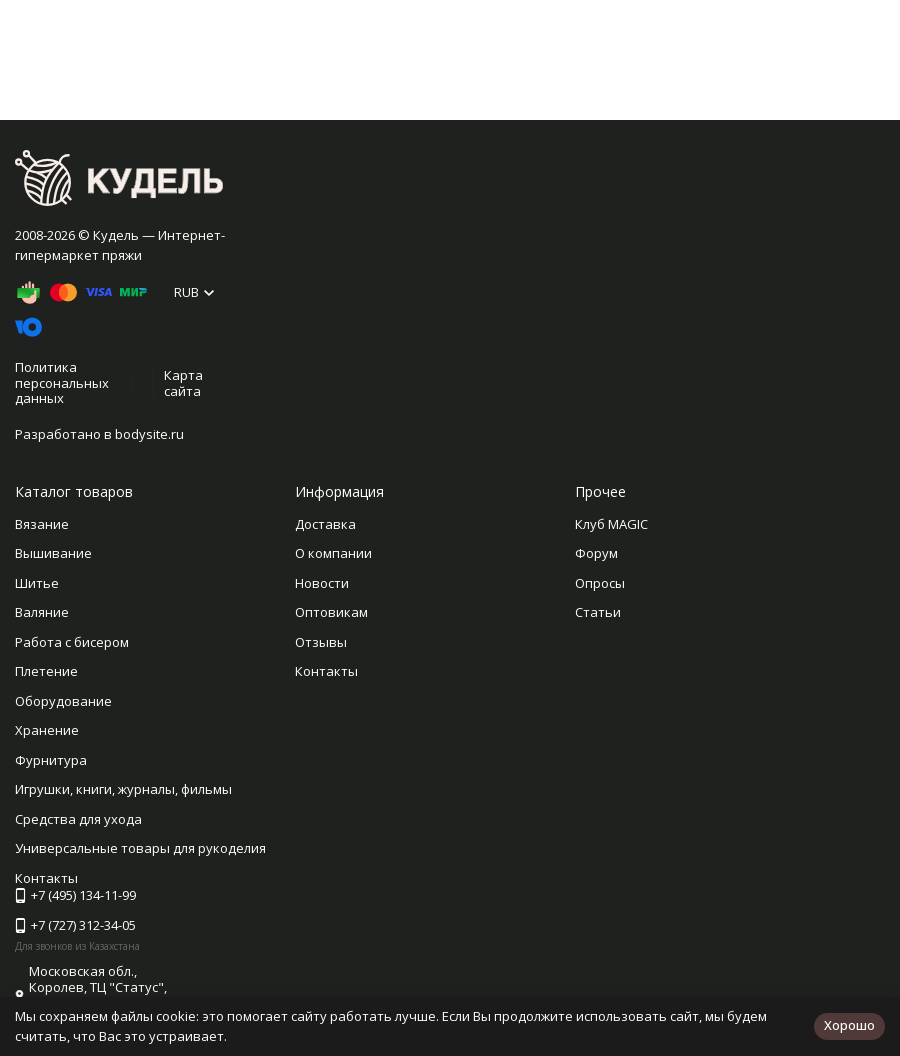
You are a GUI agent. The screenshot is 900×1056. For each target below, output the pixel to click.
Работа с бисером (72, 642)
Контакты (326, 671)
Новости (322, 583)
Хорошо (849, 1025)
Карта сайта (183, 383)
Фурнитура (51, 760)
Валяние (42, 612)
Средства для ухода (78, 819)
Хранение (47, 730)
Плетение (46, 671)
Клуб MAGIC (611, 524)
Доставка (325, 524)
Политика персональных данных (62, 382)
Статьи (598, 612)
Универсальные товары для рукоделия (140, 848)
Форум (596, 553)
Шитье (37, 583)
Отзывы (321, 642)
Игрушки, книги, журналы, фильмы (123, 789)
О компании (333, 553)
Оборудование (63, 701)
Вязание (42, 524)
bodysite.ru (149, 434)
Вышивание (53, 553)
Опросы (600, 583)
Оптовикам (331, 612)
